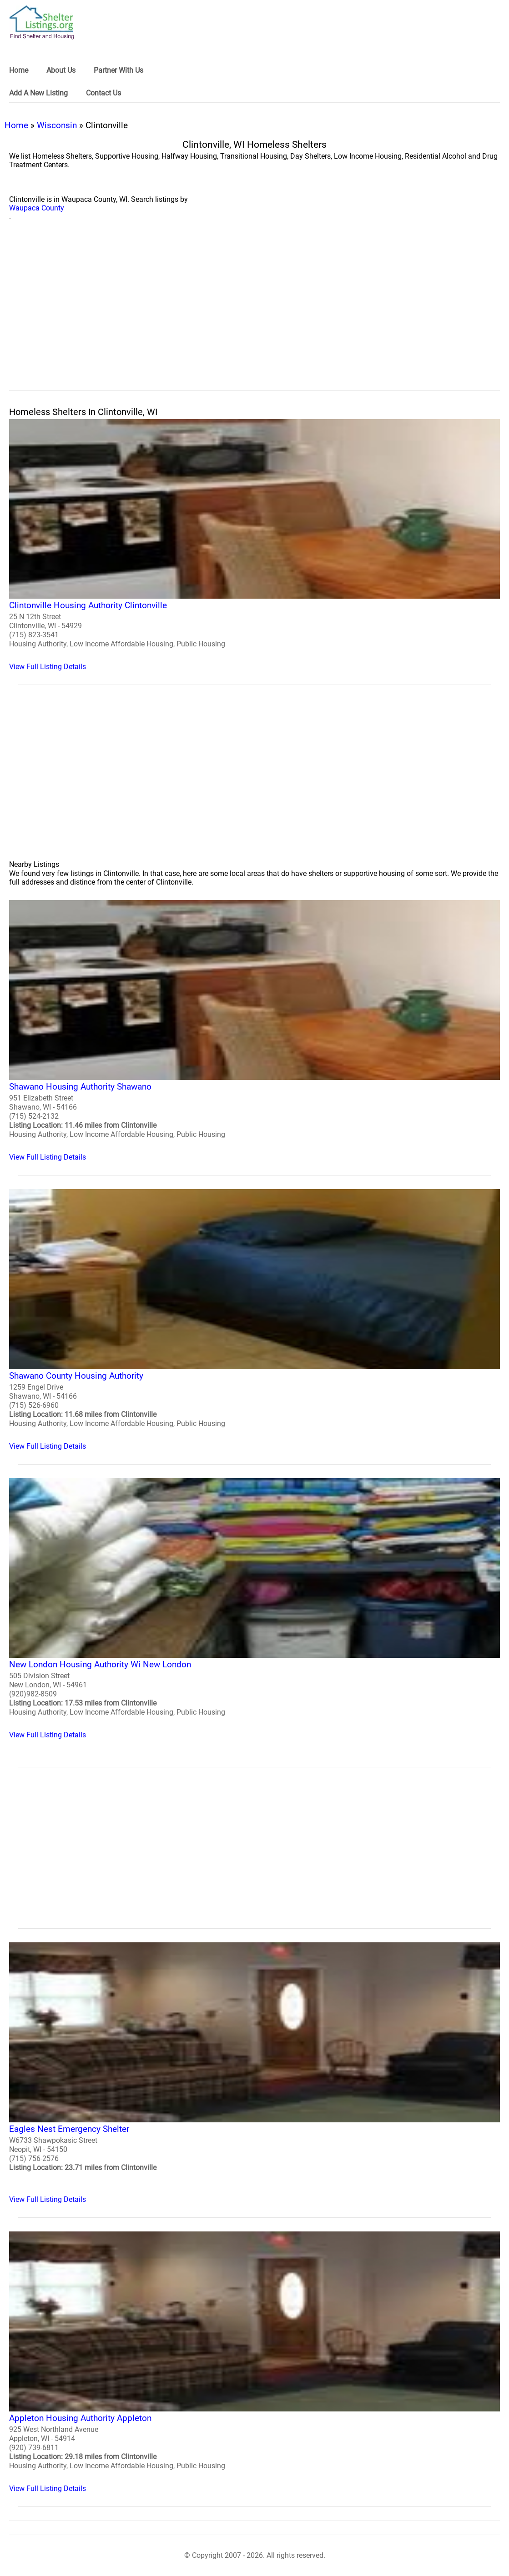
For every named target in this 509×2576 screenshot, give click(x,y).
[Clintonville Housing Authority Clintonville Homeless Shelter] (254, 545)
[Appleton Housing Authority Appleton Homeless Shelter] (254, 2362)
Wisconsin (57, 125)
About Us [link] (61, 70)
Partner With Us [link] (118, 70)
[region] (254, 316)
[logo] (42, 22)
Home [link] (18, 70)
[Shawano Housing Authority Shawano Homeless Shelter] (254, 1030)
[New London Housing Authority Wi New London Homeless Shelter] (254, 1609)
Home (16, 125)
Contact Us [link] (103, 93)
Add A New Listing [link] (38, 93)
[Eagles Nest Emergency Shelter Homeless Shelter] (254, 2073)
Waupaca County (36, 208)
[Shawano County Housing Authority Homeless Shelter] (254, 1320)
